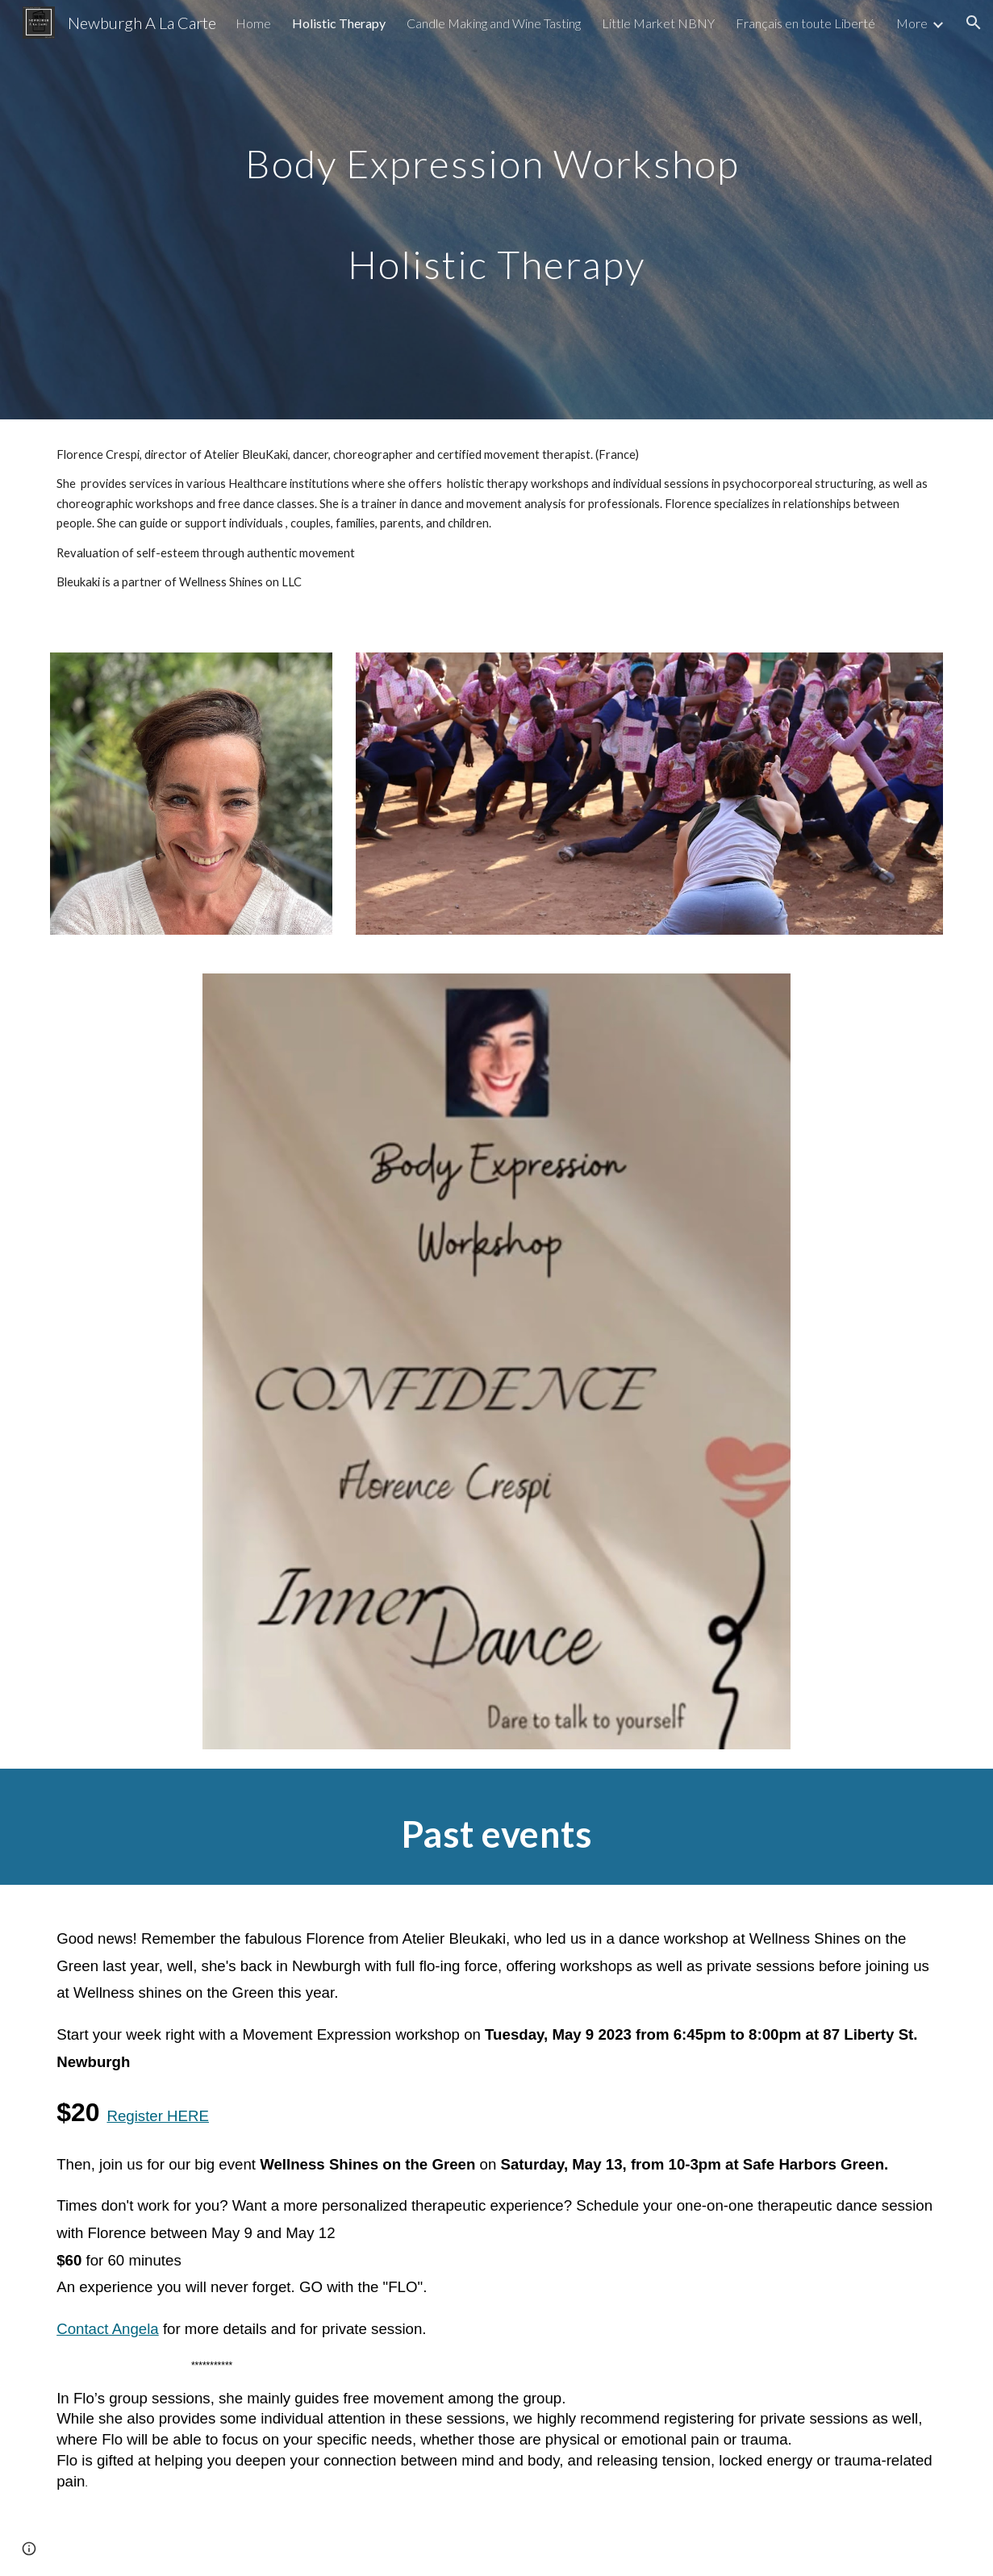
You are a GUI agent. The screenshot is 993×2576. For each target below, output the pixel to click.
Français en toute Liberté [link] (805, 23)
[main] (496, 210)
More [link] (912, 23)
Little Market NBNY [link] (658, 23)
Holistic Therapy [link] (339, 23)
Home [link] (253, 23)
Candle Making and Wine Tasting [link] (494, 23)
